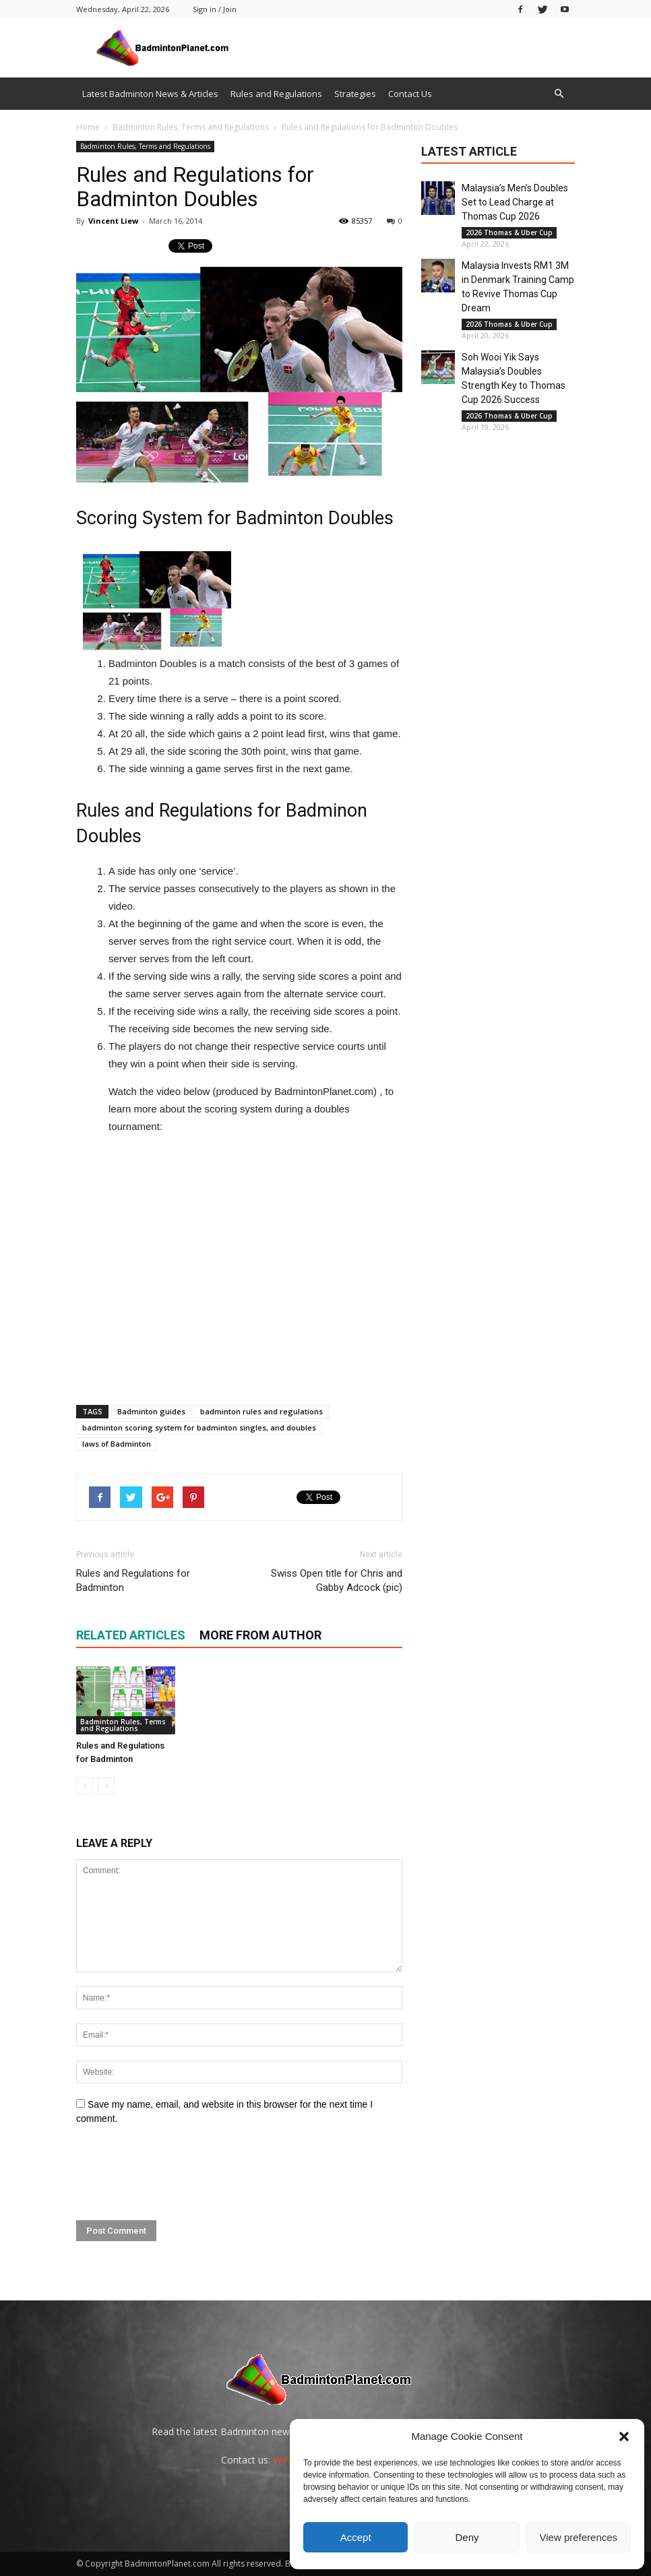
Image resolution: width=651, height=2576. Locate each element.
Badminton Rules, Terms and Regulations (145, 146)
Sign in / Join (215, 9)
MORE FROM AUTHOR (260, 1635)
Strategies (355, 94)
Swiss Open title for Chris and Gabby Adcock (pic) (336, 1580)
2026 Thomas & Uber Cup (509, 232)
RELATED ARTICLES (130, 1635)
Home (88, 127)
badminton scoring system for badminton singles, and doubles (199, 1427)
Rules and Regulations (276, 94)
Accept (355, 2537)
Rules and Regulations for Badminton (133, 1580)
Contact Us (410, 94)
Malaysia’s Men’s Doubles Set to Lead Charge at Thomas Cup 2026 (515, 202)
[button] (624, 2436)
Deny (466, 2537)
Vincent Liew (113, 221)
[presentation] (178, 2173)
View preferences (579, 2537)
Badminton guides (151, 1411)
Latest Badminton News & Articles (150, 94)
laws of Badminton (116, 1444)
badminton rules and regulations (261, 1411)
